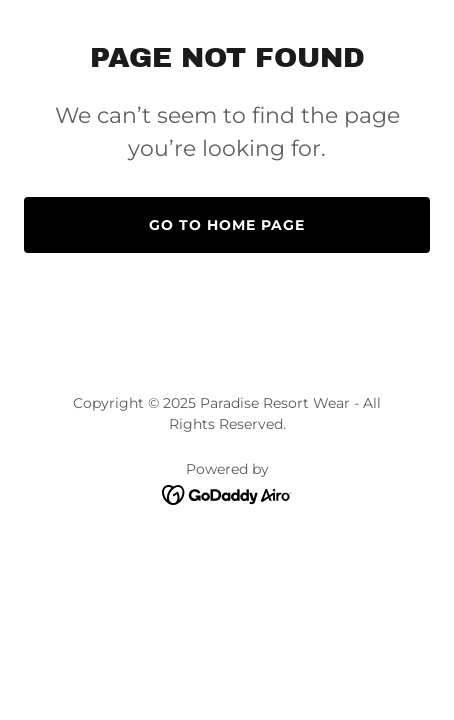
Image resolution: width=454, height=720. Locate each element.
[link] (227, 493)
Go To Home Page (227, 225)
